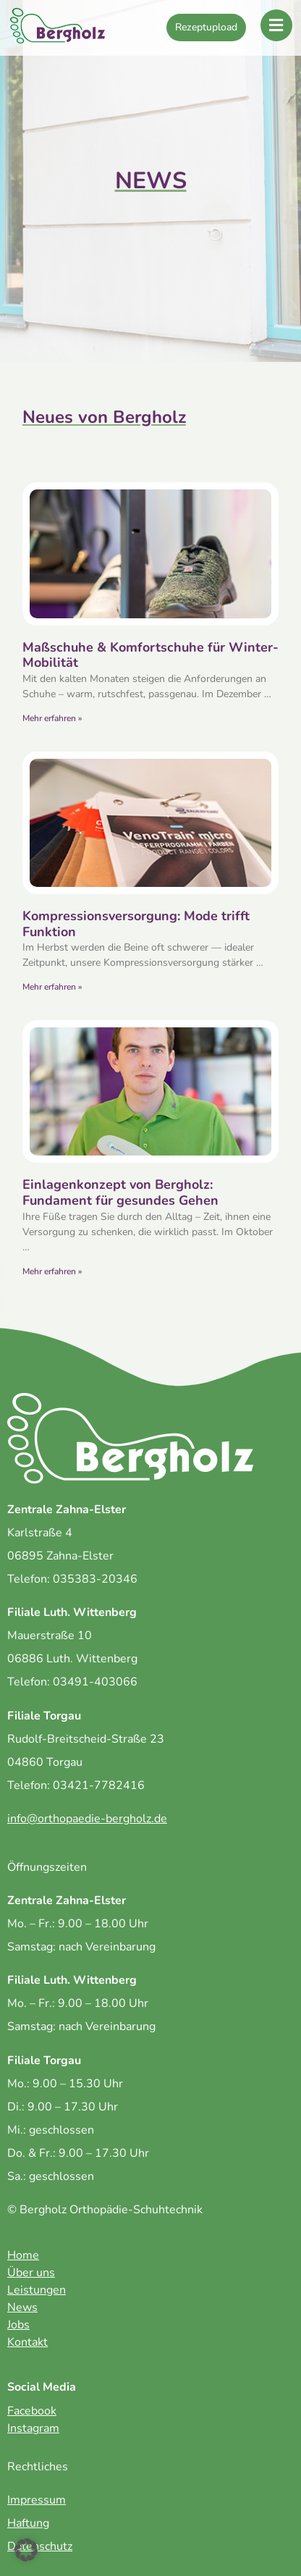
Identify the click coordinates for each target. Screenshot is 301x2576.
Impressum (36, 2500)
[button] (26, 2550)
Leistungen (36, 2290)
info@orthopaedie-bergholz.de (87, 1819)
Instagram (33, 2428)
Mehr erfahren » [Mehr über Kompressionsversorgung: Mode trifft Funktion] (52, 987)
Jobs (18, 2325)
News (22, 2307)
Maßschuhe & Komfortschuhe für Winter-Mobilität (150, 655)
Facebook (31, 2411)
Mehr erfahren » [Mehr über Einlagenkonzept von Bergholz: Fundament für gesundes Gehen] (52, 1271)
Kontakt (27, 2342)
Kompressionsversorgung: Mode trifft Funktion (136, 923)
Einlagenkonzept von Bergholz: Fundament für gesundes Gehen (120, 1192)
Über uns (31, 2273)
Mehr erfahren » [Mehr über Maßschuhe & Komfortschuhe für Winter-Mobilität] (52, 718)
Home (23, 2255)
